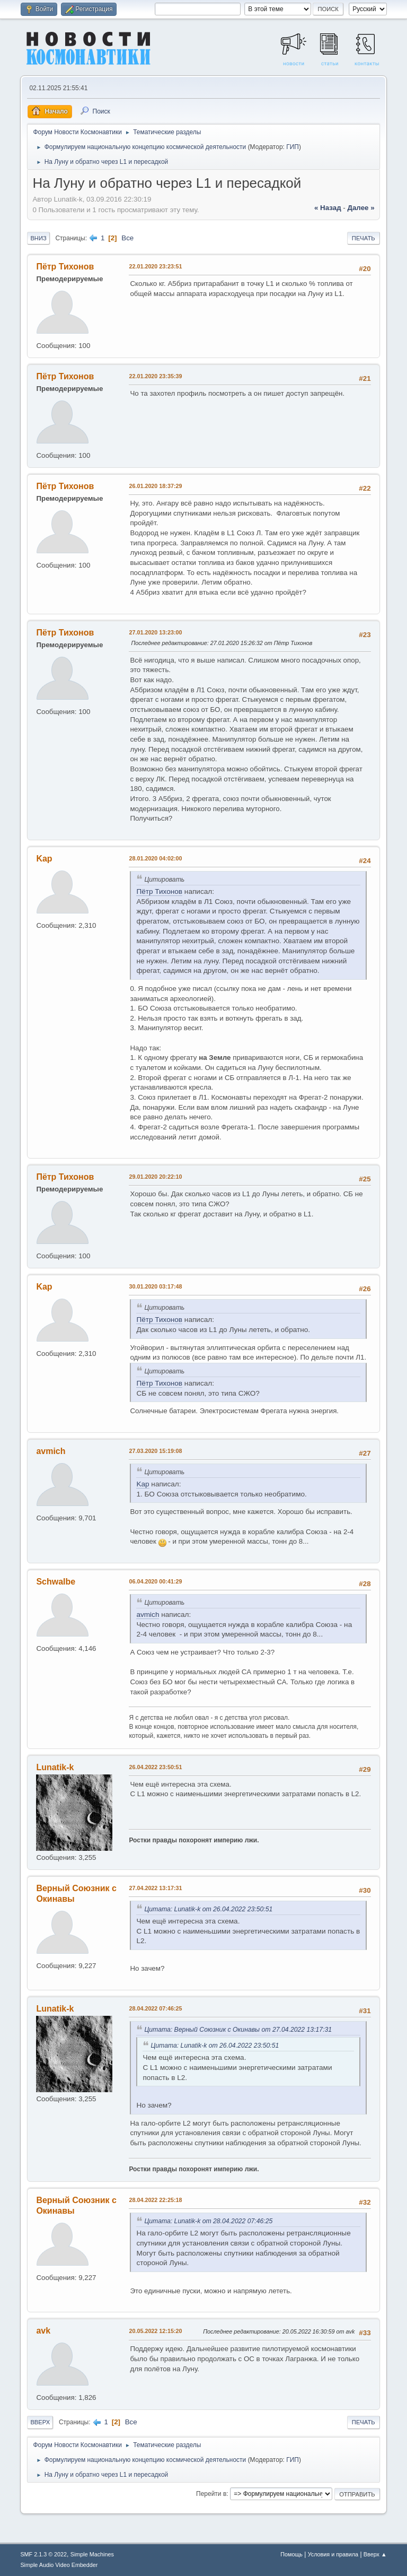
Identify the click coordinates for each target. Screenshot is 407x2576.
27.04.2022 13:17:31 (155, 1888)
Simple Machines (92, 2554)
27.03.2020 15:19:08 (155, 1451)
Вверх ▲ (375, 2554)
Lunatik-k (55, 1767)
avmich (50, 1451)
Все (127, 238)
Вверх (40, 2422)
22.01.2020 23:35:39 (155, 376)
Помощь (291, 2554)
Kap (44, 858)
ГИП (292, 147)
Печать (363, 238)
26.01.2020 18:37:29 (155, 486)
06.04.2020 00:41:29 (155, 1581)
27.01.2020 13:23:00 (155, 632)
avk (43, 2330)
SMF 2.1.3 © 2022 (43, 2554)
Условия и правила (333, 2554)
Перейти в (211, 2493)
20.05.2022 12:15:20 (155, 2331)
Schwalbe (55, 1581)
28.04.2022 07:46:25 (155, 2008)
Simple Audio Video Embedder (59, 2565)
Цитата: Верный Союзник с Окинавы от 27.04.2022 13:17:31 (238, 2029)
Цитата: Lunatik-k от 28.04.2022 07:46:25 (208, 2221)
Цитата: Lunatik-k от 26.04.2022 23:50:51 (208, 1909)
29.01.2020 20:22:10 (155, 1176)
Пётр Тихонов (65, 266)
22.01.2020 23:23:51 (155, 266)
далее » (360, 208)
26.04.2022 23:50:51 (155, 1767)
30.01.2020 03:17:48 (155, 1286)
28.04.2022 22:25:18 (155, 2200)
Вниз (38, 238)
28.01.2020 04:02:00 (155, 858)
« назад (327, 208)
